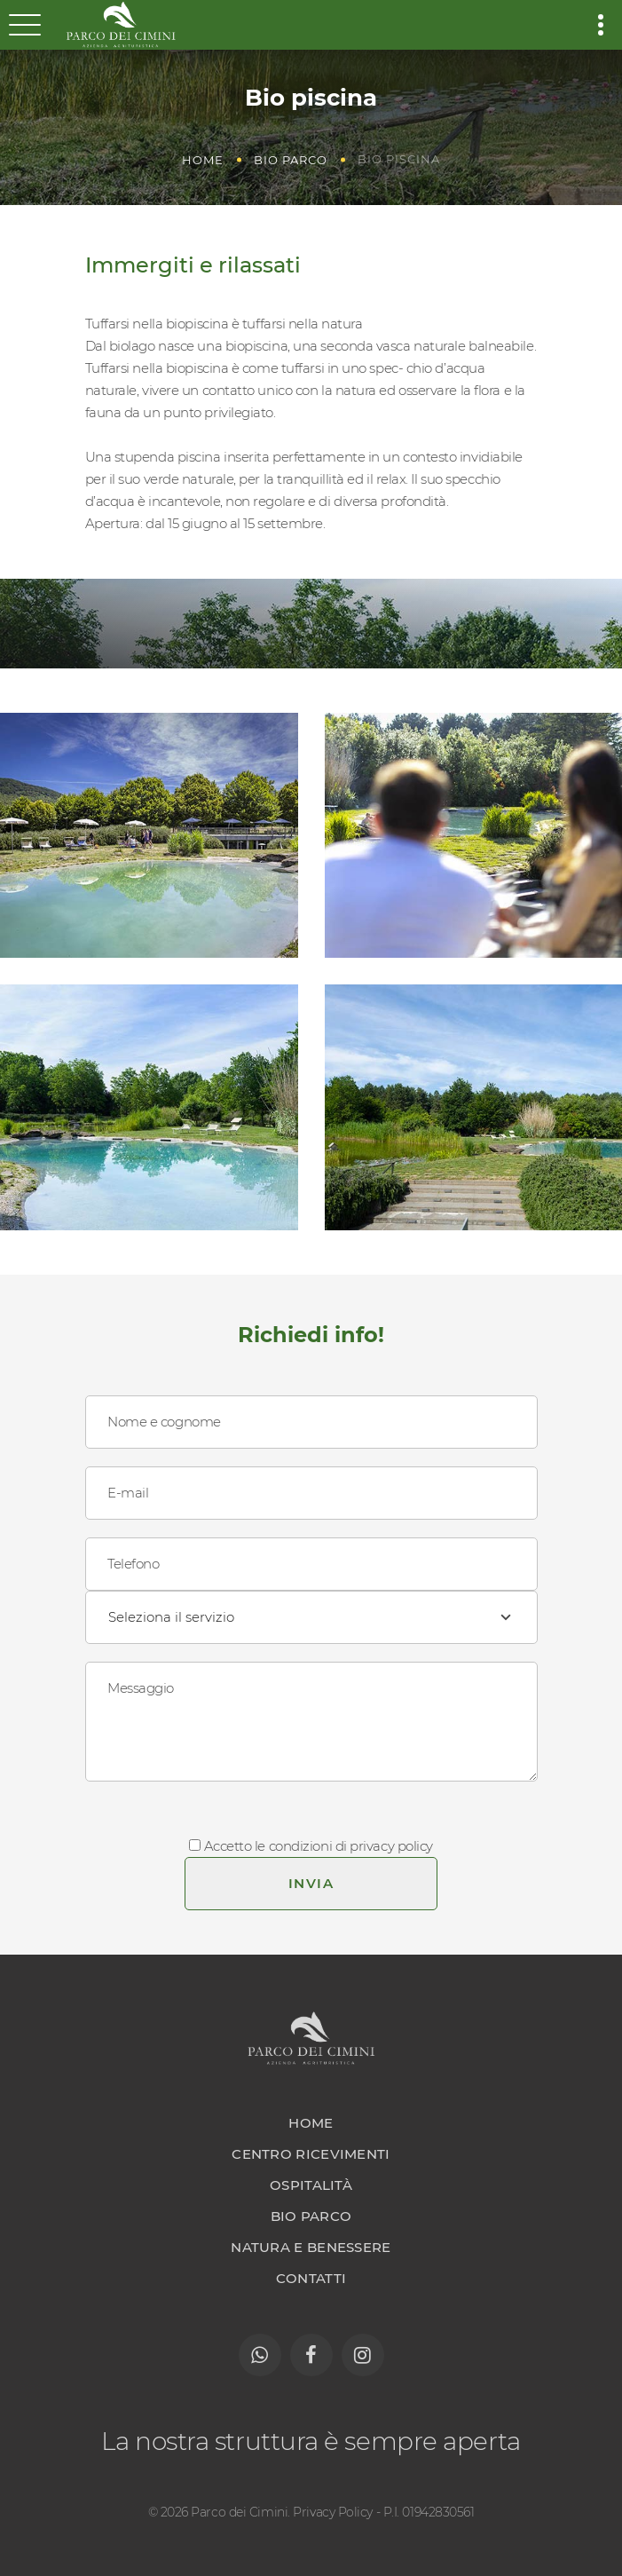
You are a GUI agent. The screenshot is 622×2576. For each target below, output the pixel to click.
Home (203, 160)
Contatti (311, 2278)
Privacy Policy (333, 2512)
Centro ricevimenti (311, 2153)
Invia (311, 1883)
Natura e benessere (310, 2247)
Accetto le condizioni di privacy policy (318, 1845)
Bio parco (290, 160)
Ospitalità (311, 2185)
